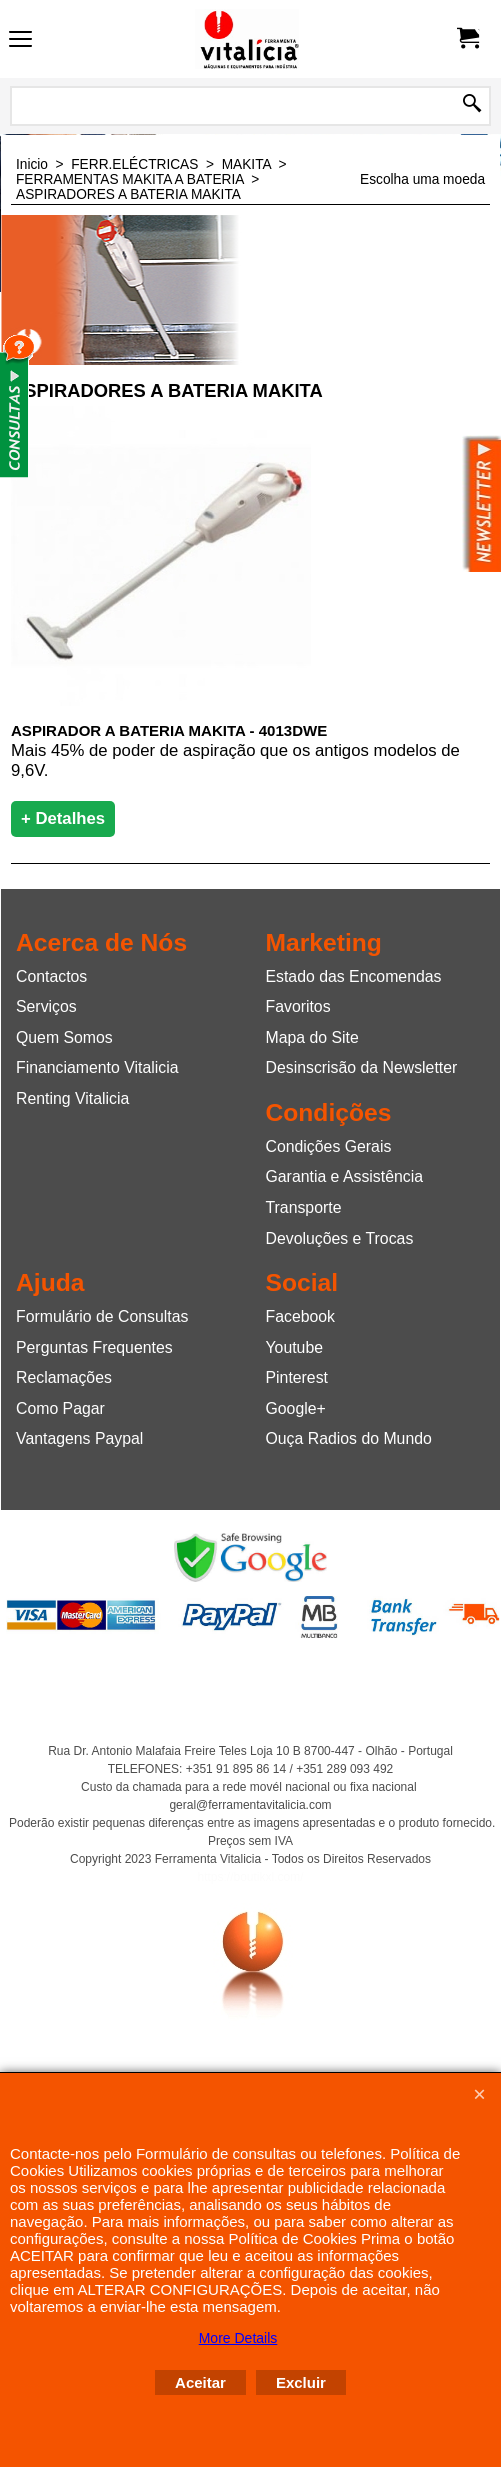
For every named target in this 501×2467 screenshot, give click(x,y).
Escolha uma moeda (422, 179)
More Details (238, 2338)
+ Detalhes (63, 818)
